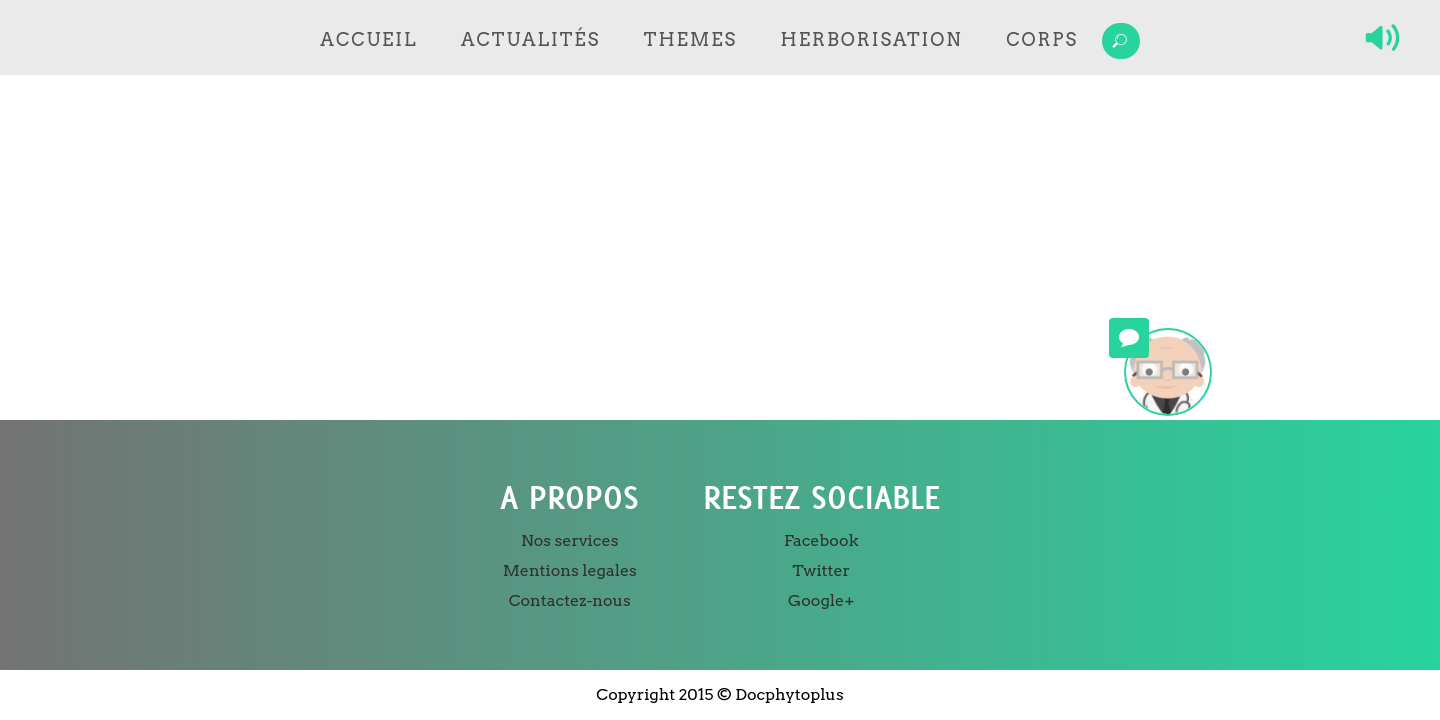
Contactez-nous (570, 600)
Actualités (530, 39)
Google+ (821, 600)
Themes (690, 39)
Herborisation (872, 39)
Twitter (821, 570)
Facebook (821, 540)
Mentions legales (570, 570)
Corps (1042, 39)
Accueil (368, 39)
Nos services (569, 540)
